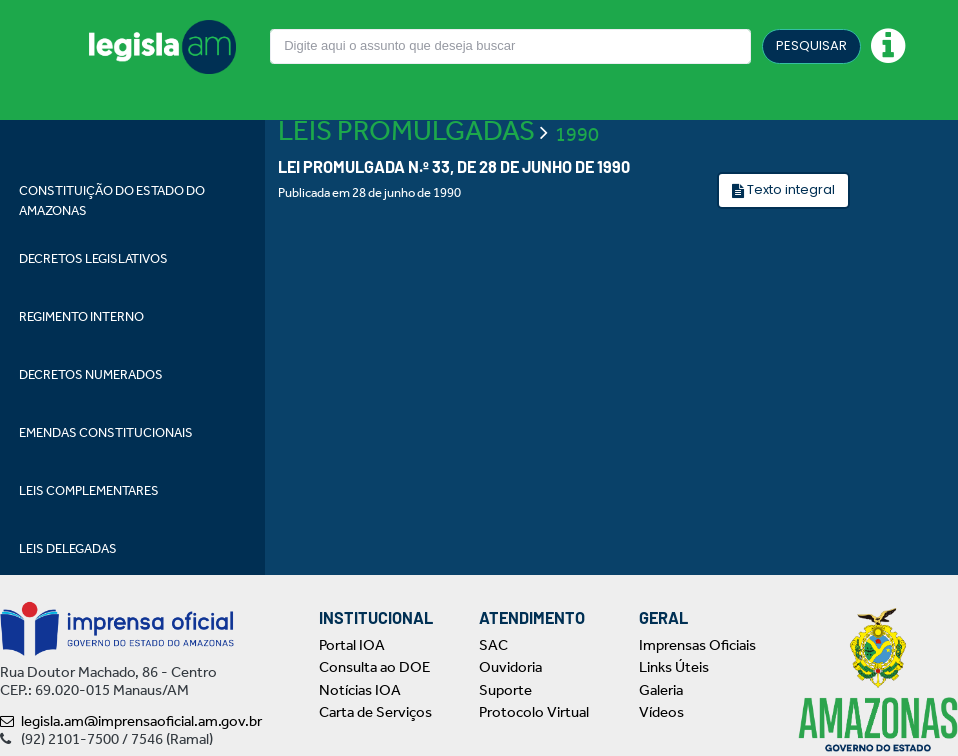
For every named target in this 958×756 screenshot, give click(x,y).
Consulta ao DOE (374, 667)
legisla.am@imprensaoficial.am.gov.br (131, 721)
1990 (577, 134)
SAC (493, 645)
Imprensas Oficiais (697, 645)
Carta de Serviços (375, 712)
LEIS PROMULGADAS (406, 130)
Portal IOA (352, 645)
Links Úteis (674, 667)
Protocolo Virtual (534, 712)
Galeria (661, 690)
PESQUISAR (811, 45)
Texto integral (789, 189)
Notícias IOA (360, 690)
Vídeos (661, 712)
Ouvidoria (510, 667)
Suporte (505, 690)
